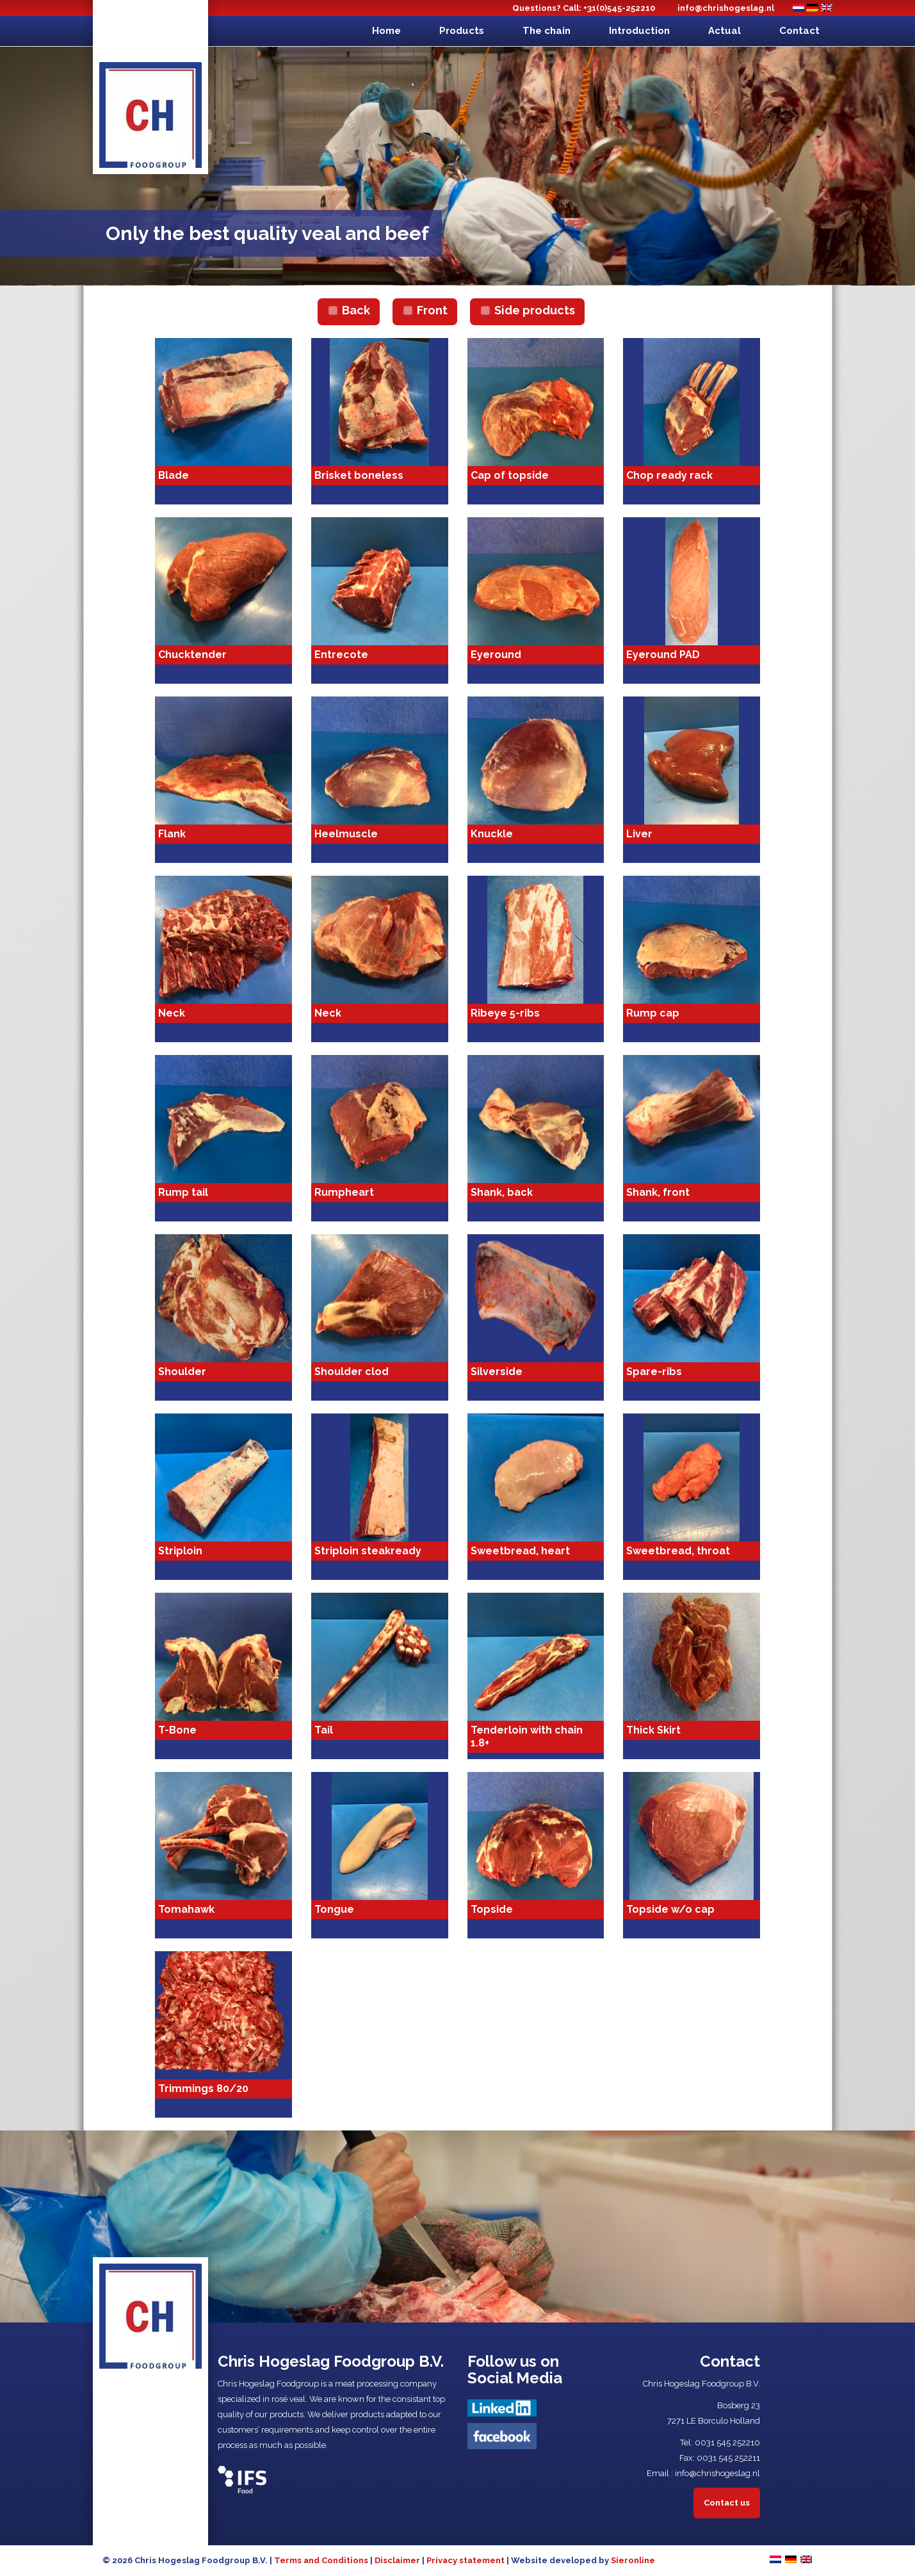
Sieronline (633, 2560)
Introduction (639, 30)
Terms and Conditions (321, 2560)
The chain (546, 30)
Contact (799, 30)
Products (461, 30)
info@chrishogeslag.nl (725, 8)
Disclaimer (397, 2560)
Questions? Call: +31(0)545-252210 (583, 8)
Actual (724, 30)
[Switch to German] (812, 8)
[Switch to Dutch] (798, 8)
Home (386, 30)
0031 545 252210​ (727, 2442)
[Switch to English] (826, 8)
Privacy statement (465, 2560)
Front (432, 310)
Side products (534, 310)
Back (356, 310)
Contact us (727, 2503)
